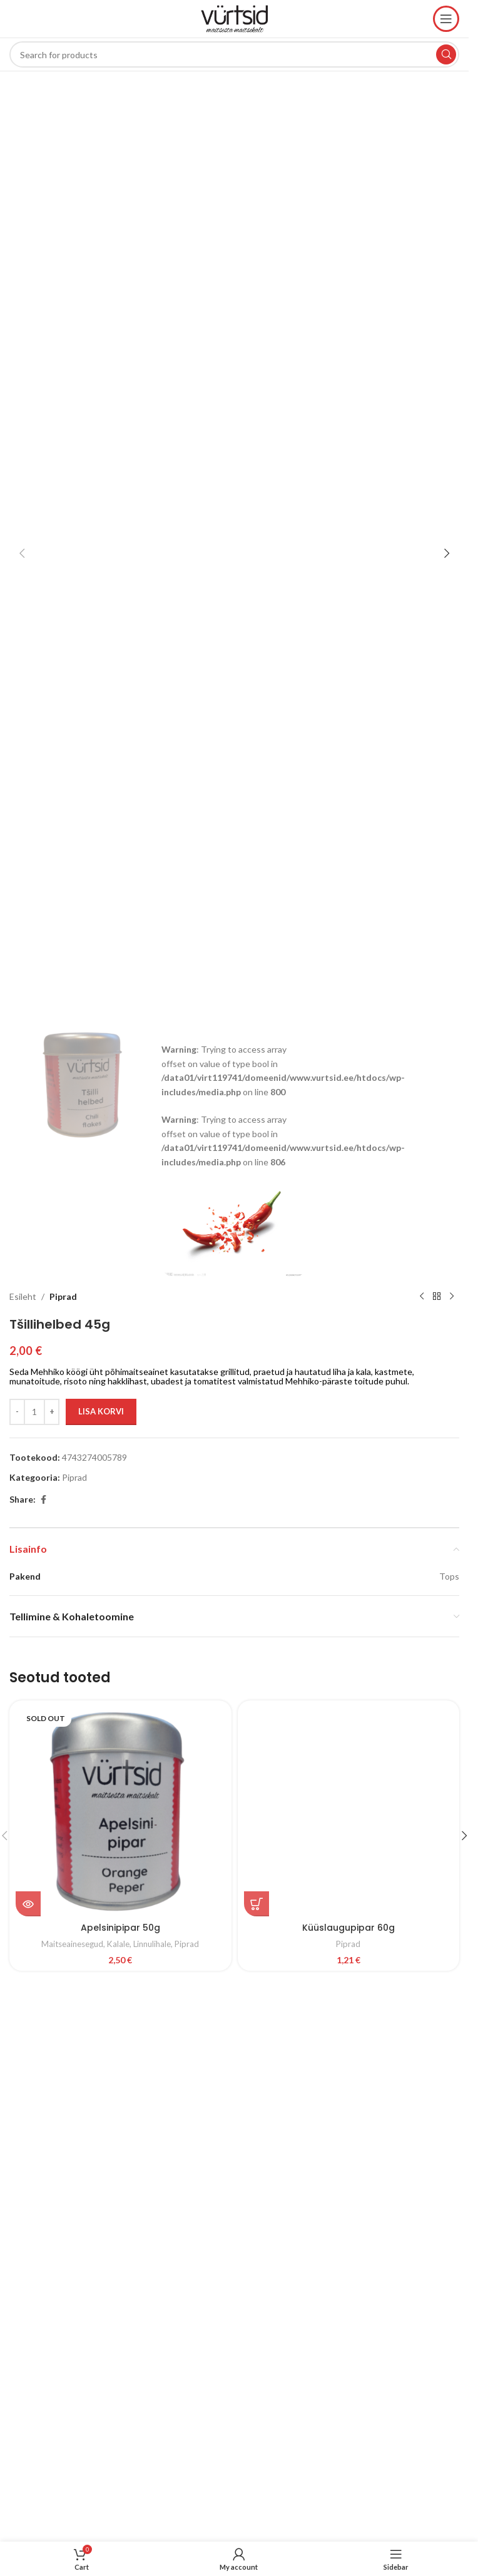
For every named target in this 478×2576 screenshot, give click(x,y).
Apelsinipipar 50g (120, 1927)
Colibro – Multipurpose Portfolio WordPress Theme (281, 2024)
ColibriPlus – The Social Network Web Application (260, 2024)
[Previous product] (421, 1296)
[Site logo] (234, 18)
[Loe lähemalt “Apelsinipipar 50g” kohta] (28, 1903)
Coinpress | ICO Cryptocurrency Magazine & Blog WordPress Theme (144, 2024)
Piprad (63, 1296)
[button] (21, 553)
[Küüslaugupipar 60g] (349, 1811)
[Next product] (451, 1296)
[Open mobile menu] (446, 18)
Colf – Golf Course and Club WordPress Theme (239, 2024)
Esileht (22, 1296)
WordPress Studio (127, 2024)
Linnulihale (152, 1944)
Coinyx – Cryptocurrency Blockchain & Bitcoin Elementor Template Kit (171, 2024)
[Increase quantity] (51, 1412)
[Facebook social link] (43, 1499)
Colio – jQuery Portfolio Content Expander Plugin (303, 2024)
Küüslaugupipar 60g (348, 1927)
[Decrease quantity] (17, 1412)
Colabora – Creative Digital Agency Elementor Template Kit (216, 2024)
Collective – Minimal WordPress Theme (337, 2024)
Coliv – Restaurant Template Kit (322, 2024)
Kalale (118, 1944)
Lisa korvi (101, 1411)
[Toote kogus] (34, 1412)
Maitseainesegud (72, 1944)
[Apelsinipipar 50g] (120, 1811)
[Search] (234, 54)
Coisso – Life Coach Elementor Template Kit (194, 2024)
